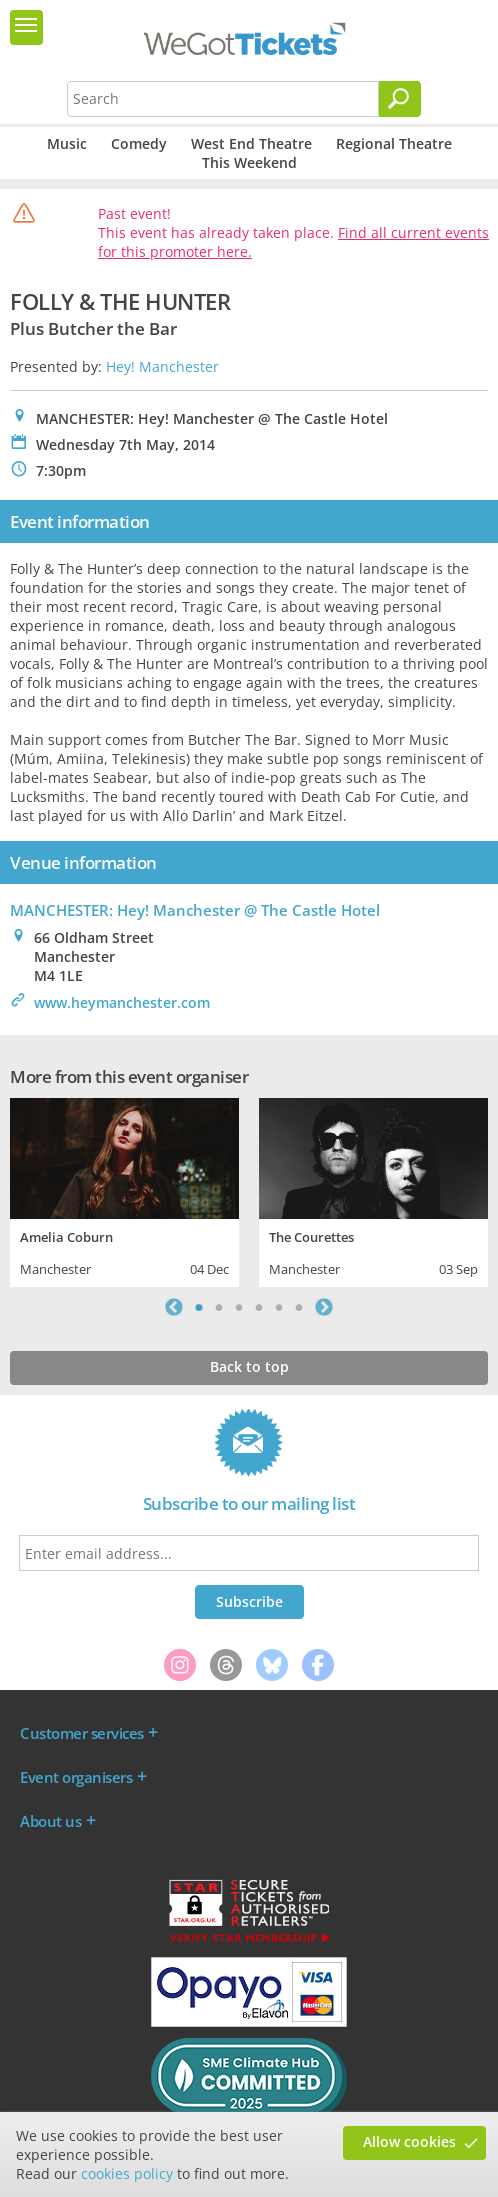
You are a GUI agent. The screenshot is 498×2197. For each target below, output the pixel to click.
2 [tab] (219, 1307)
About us (50, 1821)
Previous (174, 1307)
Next (324, 1307)
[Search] (400, 99)
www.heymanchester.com (122, 1002)
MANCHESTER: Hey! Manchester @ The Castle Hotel (195, 910)
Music (67, 143)
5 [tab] (279, 1307)
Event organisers (76, 1777)
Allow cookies (409, 2141)
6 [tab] (299, 1307)
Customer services (82, 1733)
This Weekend (249, 162)
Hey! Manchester (162, 366)
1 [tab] (199, 1307)
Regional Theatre (394, 143)
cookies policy (127, 2173)
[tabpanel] (124, 1190)
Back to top (249, 1366)
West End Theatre (251, 143)
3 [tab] (239, 1307)
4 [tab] (259, 1307)
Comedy (139, 143)
